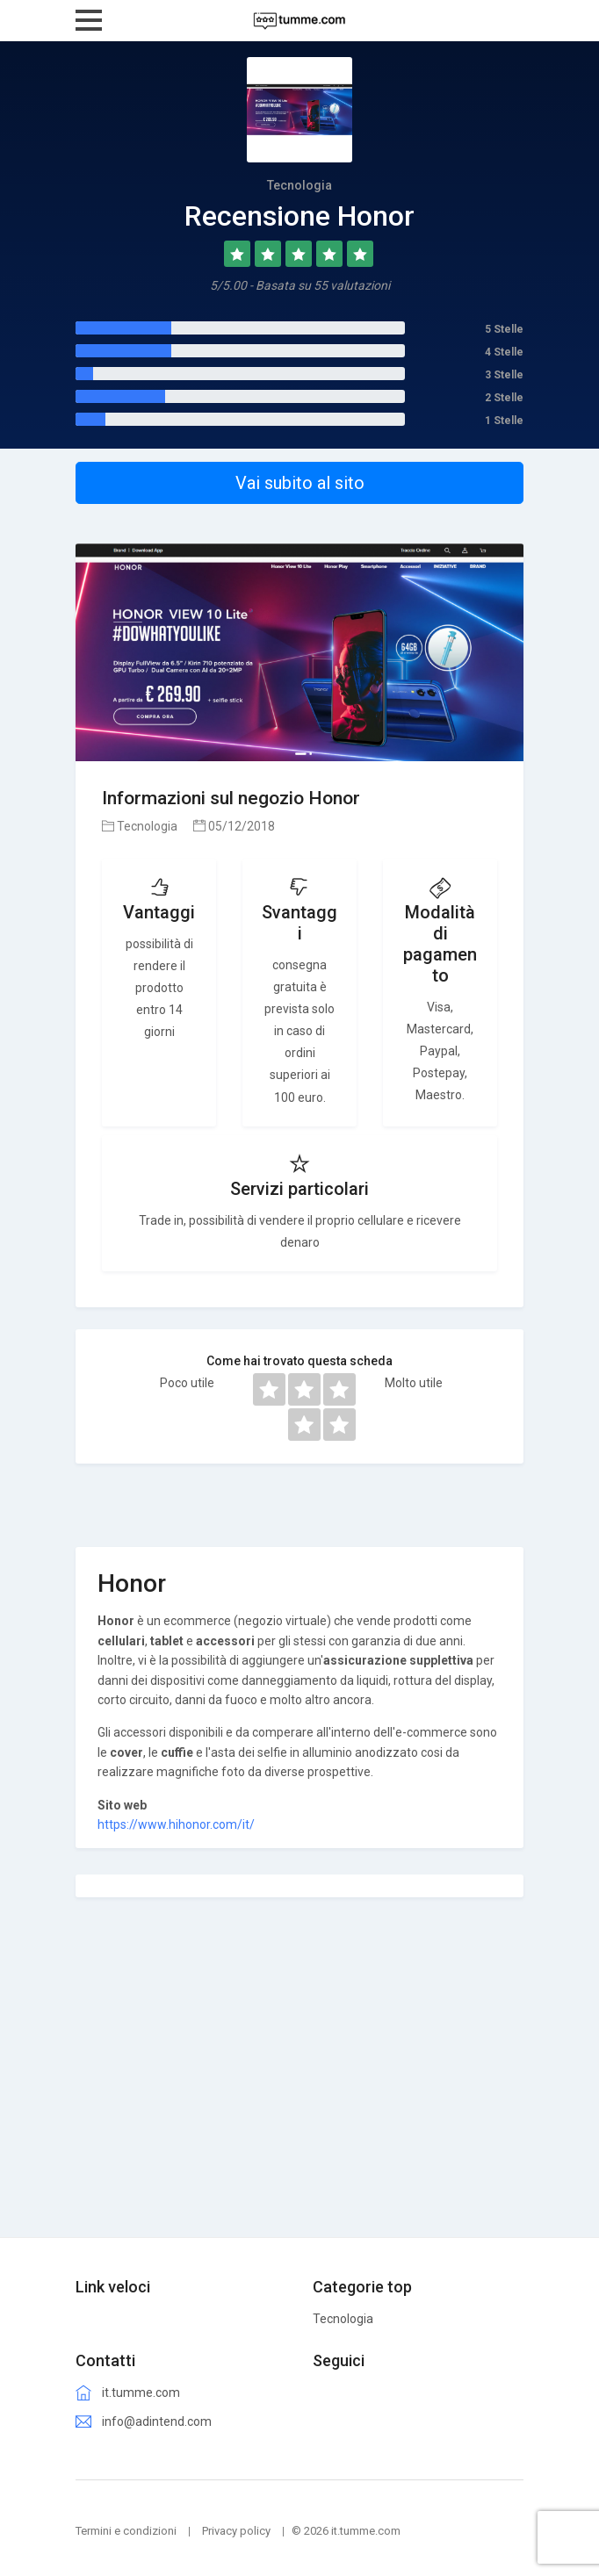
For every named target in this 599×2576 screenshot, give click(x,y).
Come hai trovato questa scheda (299, 1361)
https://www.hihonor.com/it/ (176, 1824)
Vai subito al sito (299, 482)
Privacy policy (236, 2530)
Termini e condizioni (126, 2530)
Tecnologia (139, 826)
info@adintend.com (157, 2421)
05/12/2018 (234, 826)
